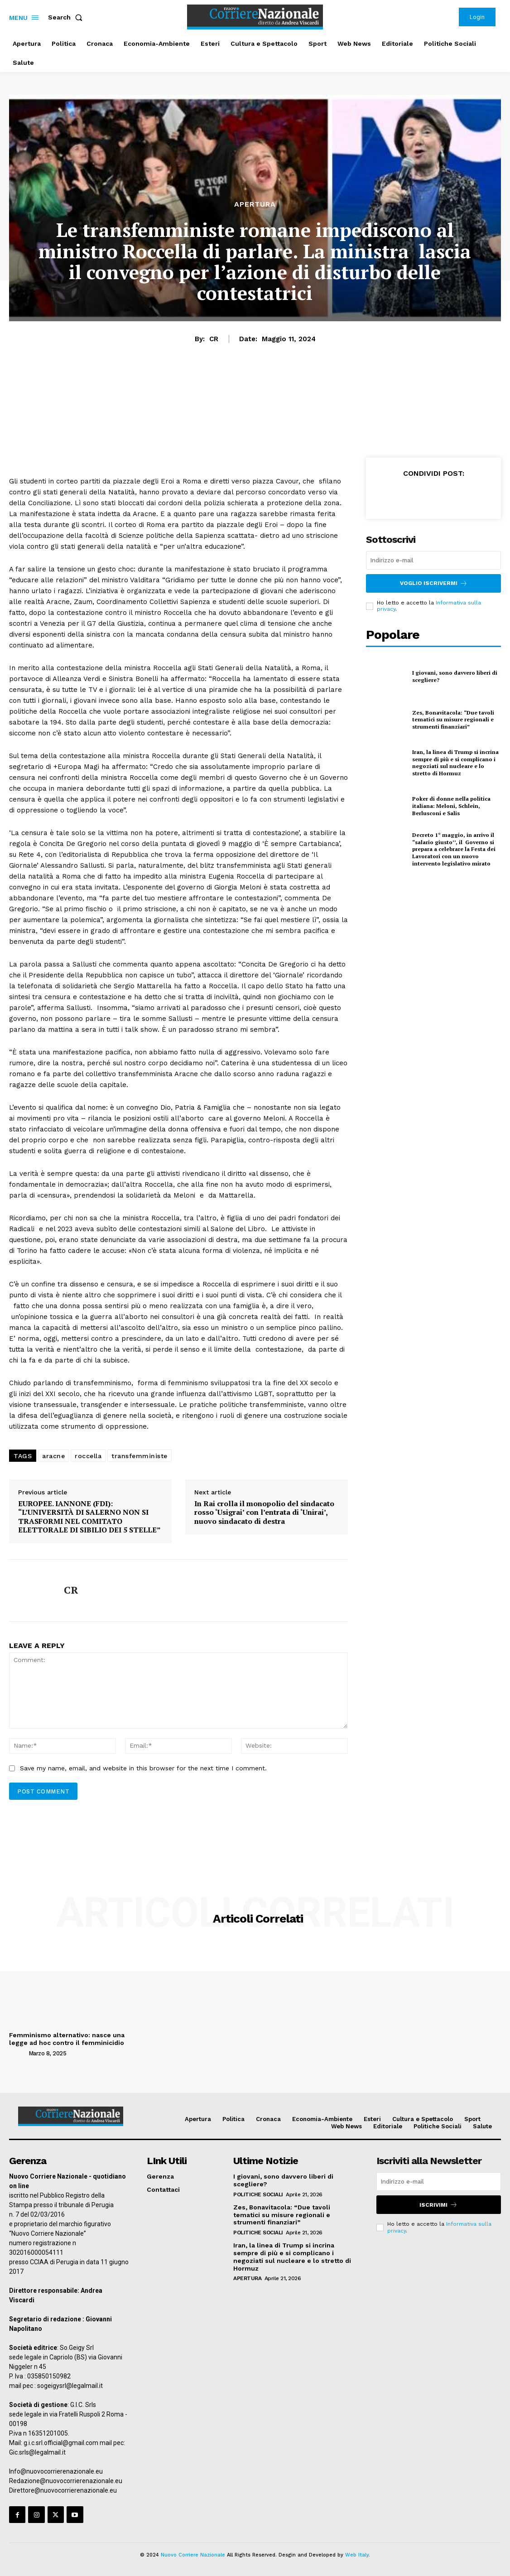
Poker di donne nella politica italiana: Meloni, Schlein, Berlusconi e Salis (451, 805)
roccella (88, 1456)
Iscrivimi (438, 2205)
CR (213, 339)
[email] (433, 560)
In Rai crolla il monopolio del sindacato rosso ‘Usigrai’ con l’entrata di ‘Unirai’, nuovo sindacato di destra (264, 1512)
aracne (53, 1456)
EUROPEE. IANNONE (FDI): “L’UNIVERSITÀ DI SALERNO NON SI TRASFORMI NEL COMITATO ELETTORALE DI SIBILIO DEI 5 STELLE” (89, 1516)
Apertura (255, 204)
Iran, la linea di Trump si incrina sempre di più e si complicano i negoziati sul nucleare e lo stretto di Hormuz (455, 763)
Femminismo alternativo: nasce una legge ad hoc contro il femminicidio (67, 2038)
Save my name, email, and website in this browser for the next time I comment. (143, 1768)
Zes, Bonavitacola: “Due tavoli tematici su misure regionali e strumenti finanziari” (453, 719)
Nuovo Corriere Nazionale (193, 2555)
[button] (67, 17)
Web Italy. (357, 2555)
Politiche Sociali (258, 2194)
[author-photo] (18, 2053)
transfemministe (139, 1456)
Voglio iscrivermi (433, 583)
